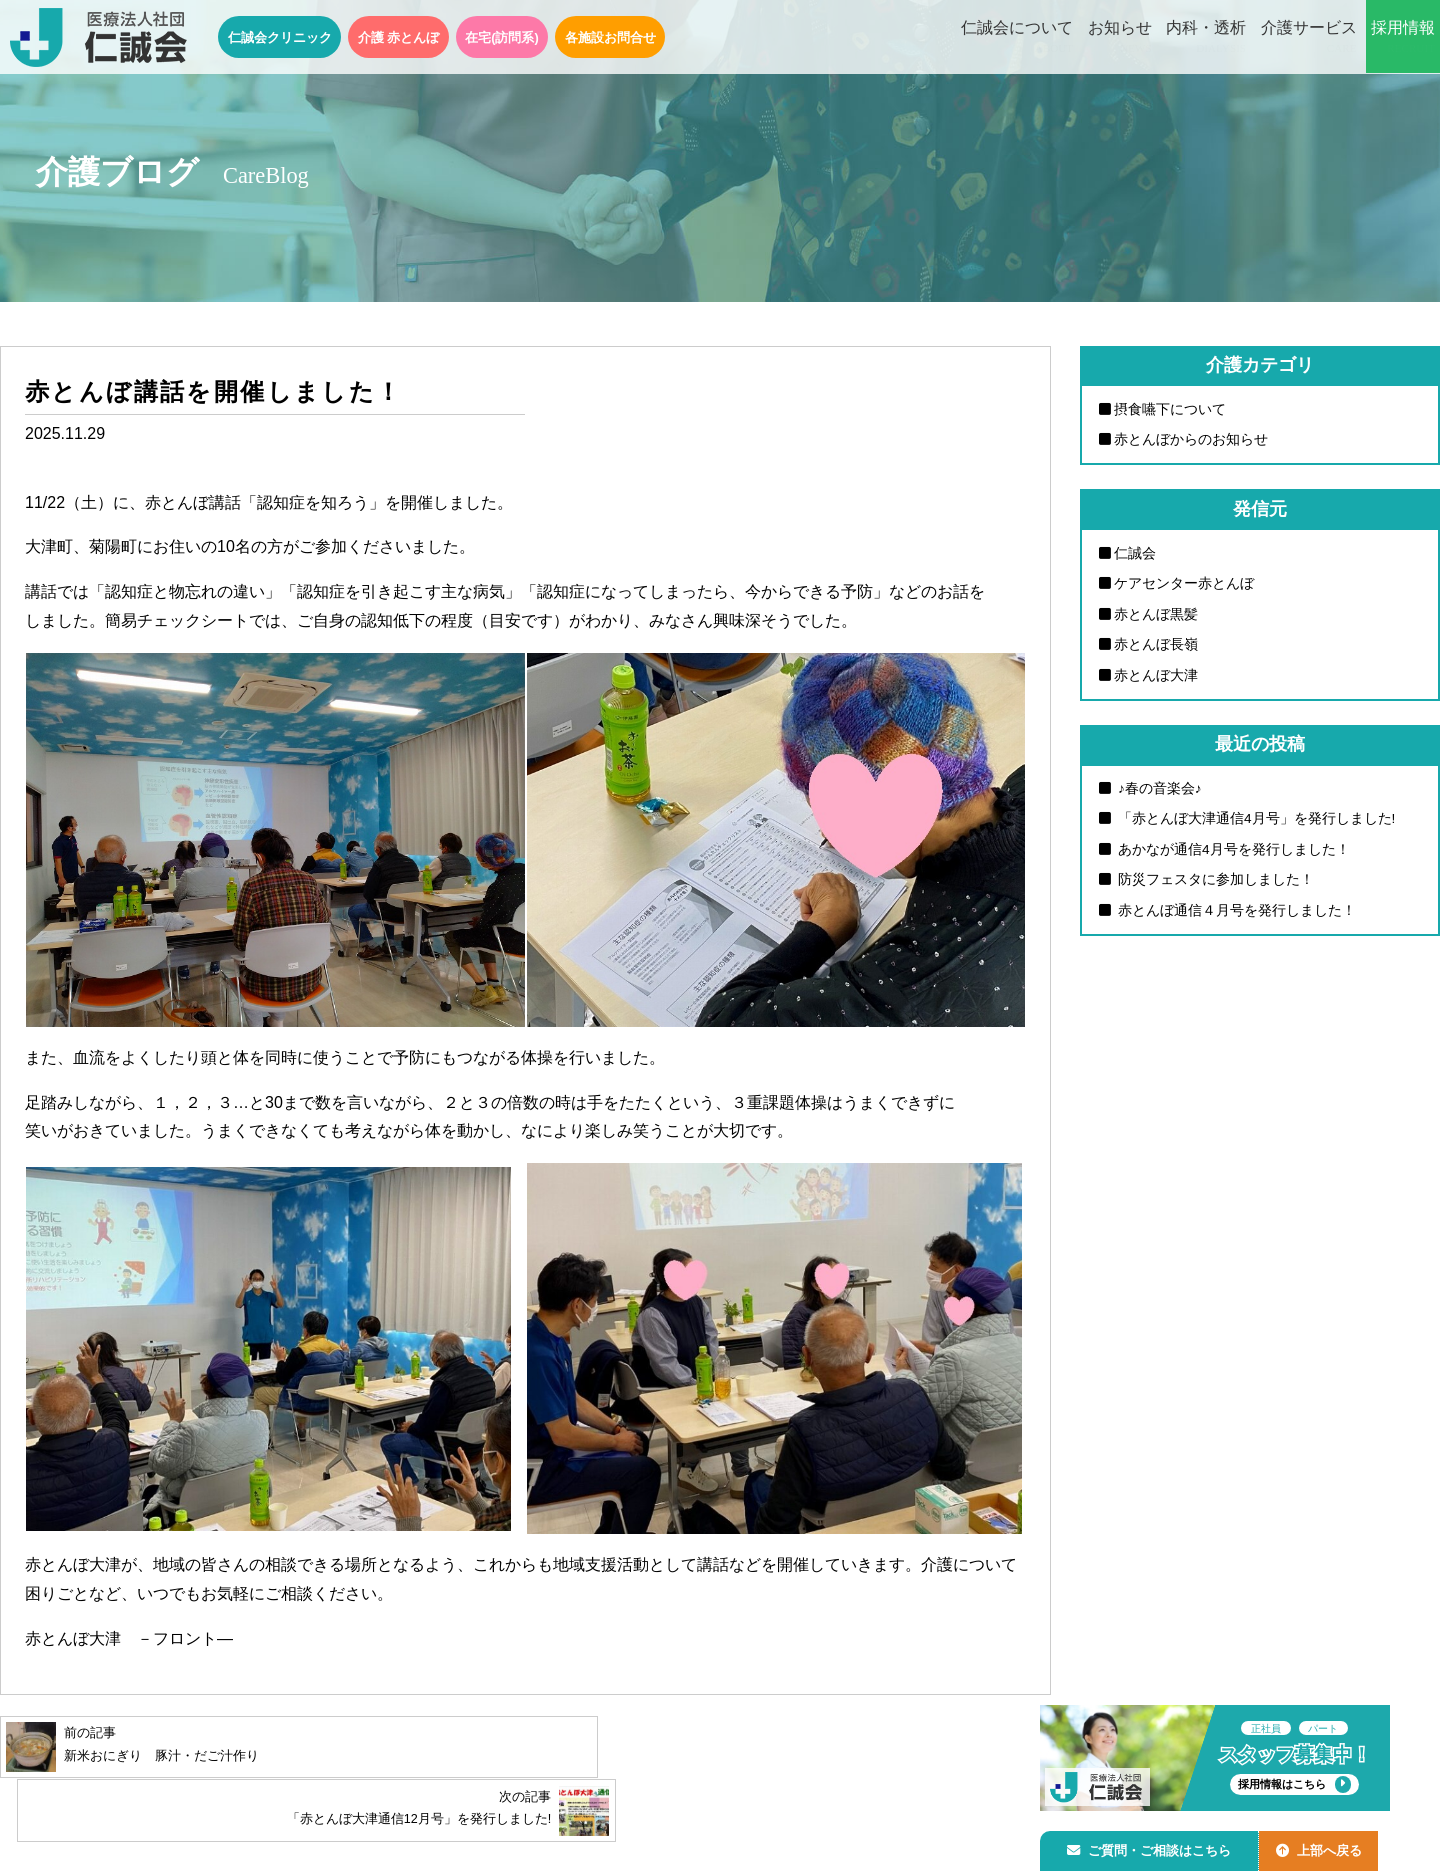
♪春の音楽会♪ (1158, 796)
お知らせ (1120, 38)
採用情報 (1403, 38)
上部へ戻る (1329, 1847)
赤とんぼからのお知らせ (1191, 441)
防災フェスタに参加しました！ (1214, 891)
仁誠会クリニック (280, 37)
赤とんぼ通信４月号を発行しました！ (1235, 922)
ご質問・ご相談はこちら (1153, 1847)
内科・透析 (1206, 38)
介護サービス (1309, 38)
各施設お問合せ (610, 37)
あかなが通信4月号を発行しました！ (1232, 859)
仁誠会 (1135, 556)
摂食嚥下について (1170, 410)
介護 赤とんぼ (399, 37)
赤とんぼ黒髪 (1156, 619)
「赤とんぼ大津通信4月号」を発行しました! (1255, 828)
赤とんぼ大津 (1156, 682)
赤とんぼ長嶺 (1156, 650)
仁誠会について (1017, 38)
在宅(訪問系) (502, 37)
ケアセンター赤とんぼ (1184, 587)
